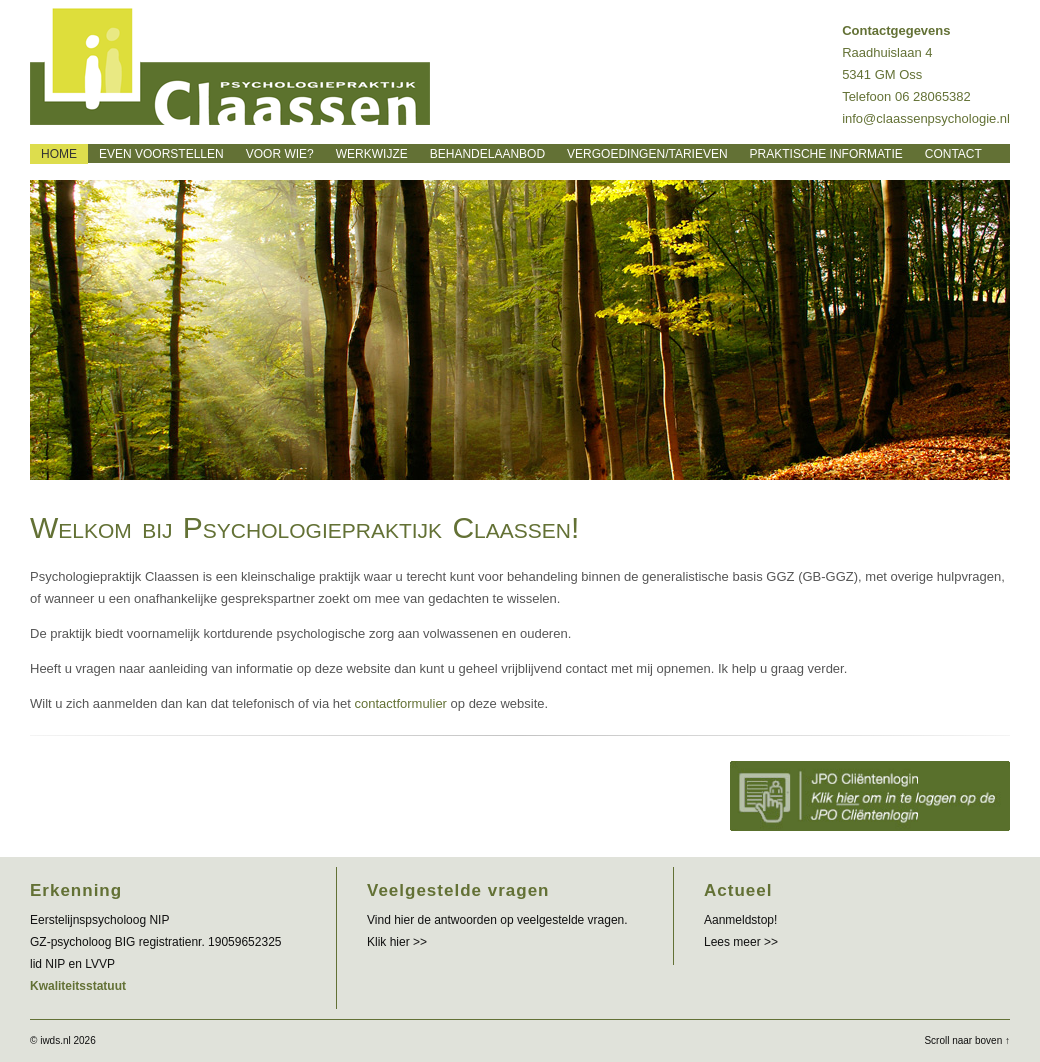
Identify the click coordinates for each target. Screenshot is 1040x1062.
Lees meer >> (741, 942)
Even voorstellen (161, 154)
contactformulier (400, 703)
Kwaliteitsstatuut (78, 986)
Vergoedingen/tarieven (647, 154)
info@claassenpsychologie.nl (926, 118)
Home (59, 154)
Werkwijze (372, 154)
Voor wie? (280, 154)
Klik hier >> (397, 942)
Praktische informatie (826, 154)
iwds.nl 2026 (68, 1040)
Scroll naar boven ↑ (967, 1040)
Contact (953, 154)
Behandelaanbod (487, 154)
